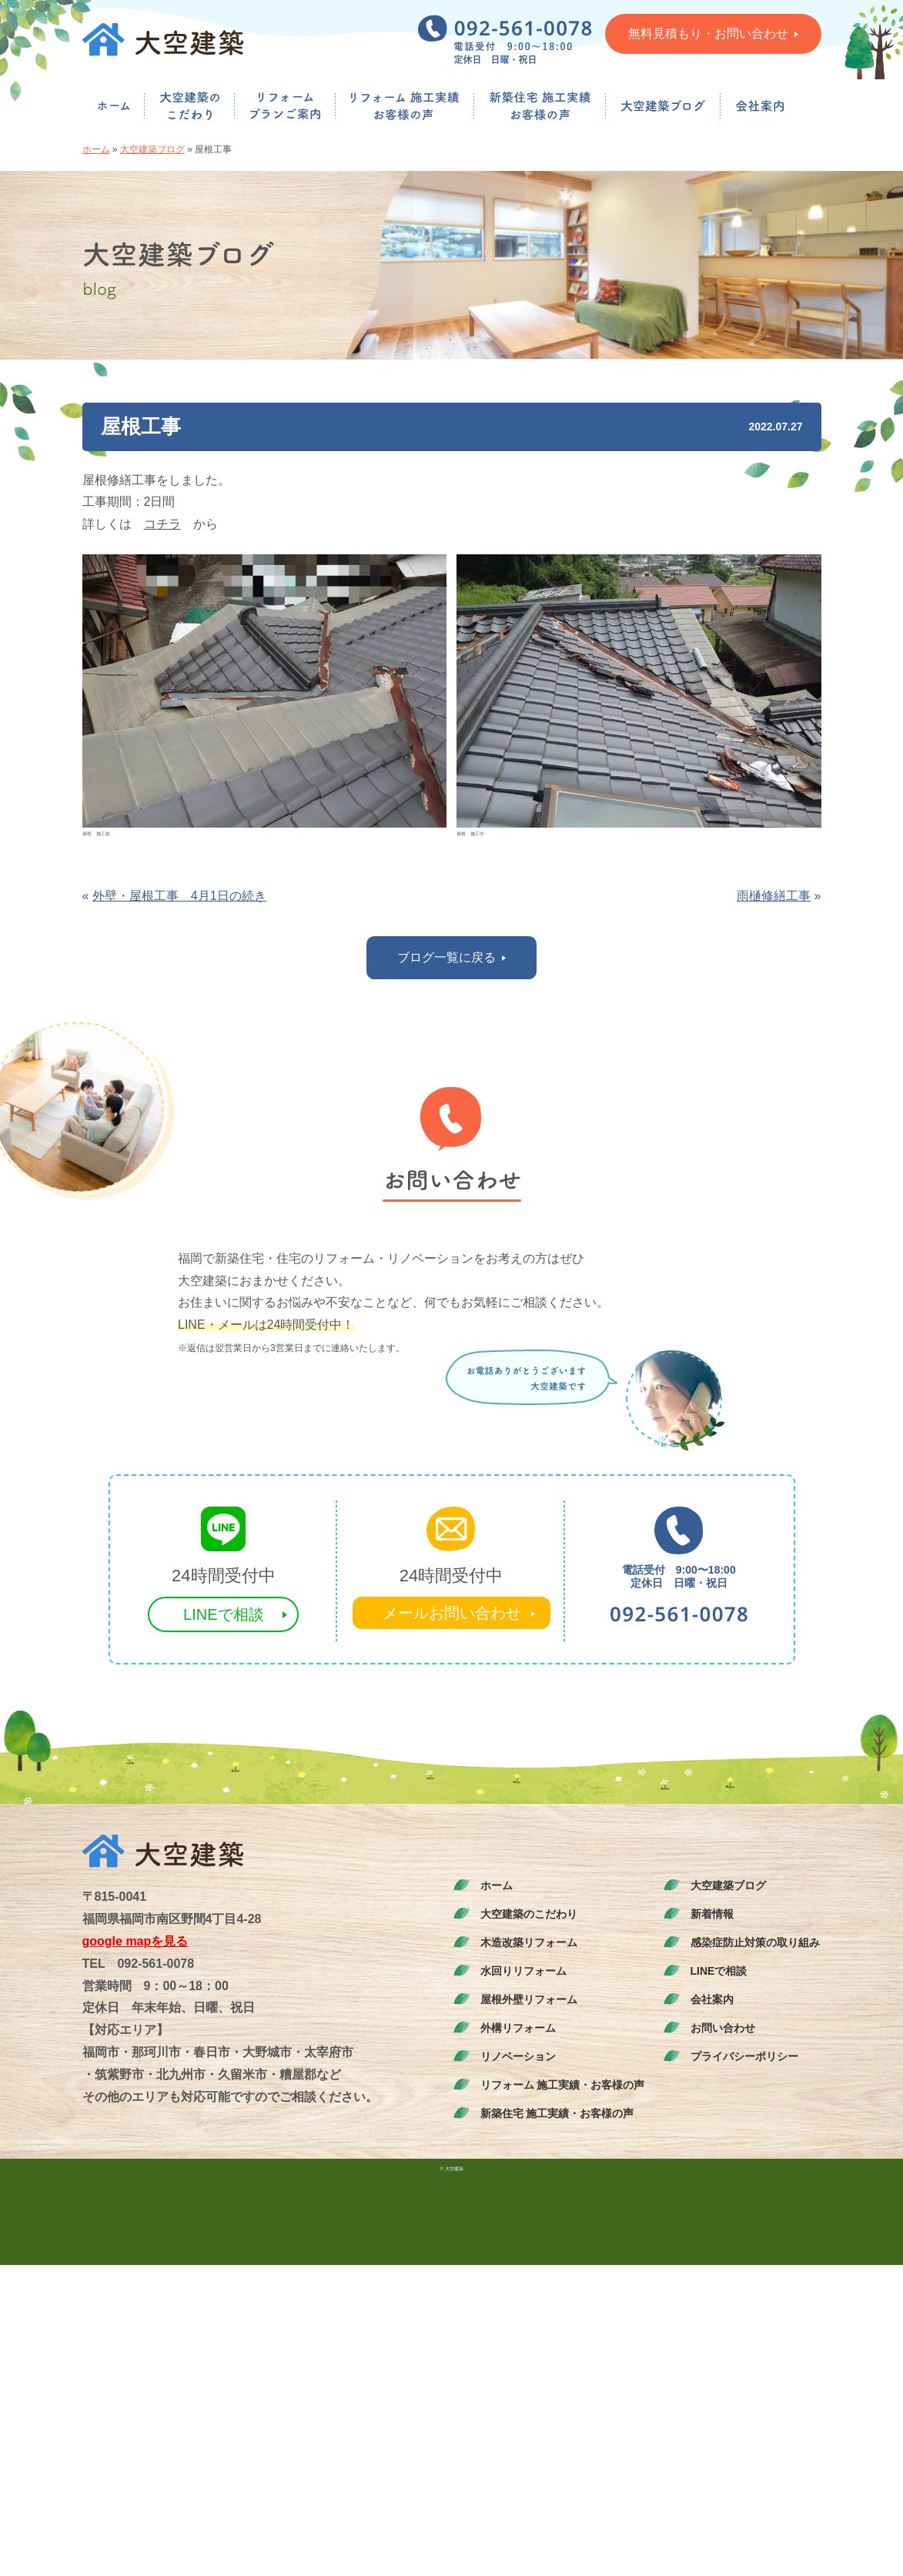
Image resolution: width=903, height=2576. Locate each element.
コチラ (162, 523)
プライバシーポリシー (744, 2056)
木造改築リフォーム (528, 1942)
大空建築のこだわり (528, 1914)
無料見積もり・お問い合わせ (713, 33)
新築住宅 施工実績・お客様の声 (557, 2113)
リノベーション (518, 2056)
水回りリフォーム (523, 1971)
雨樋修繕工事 (774, 895)
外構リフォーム (518, 2028)
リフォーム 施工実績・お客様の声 (562, 2085)
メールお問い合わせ (452, 1612)
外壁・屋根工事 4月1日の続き (179, 895)
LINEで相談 (223, 1614)
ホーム (96, 149)
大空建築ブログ (152, 149)
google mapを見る (135, 1941)
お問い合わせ (723, 2028)
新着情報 (712, 1914)
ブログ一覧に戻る (451, 957)
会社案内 (712, 1999)
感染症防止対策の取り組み (755, 1942)
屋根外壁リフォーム (528, 1999)
